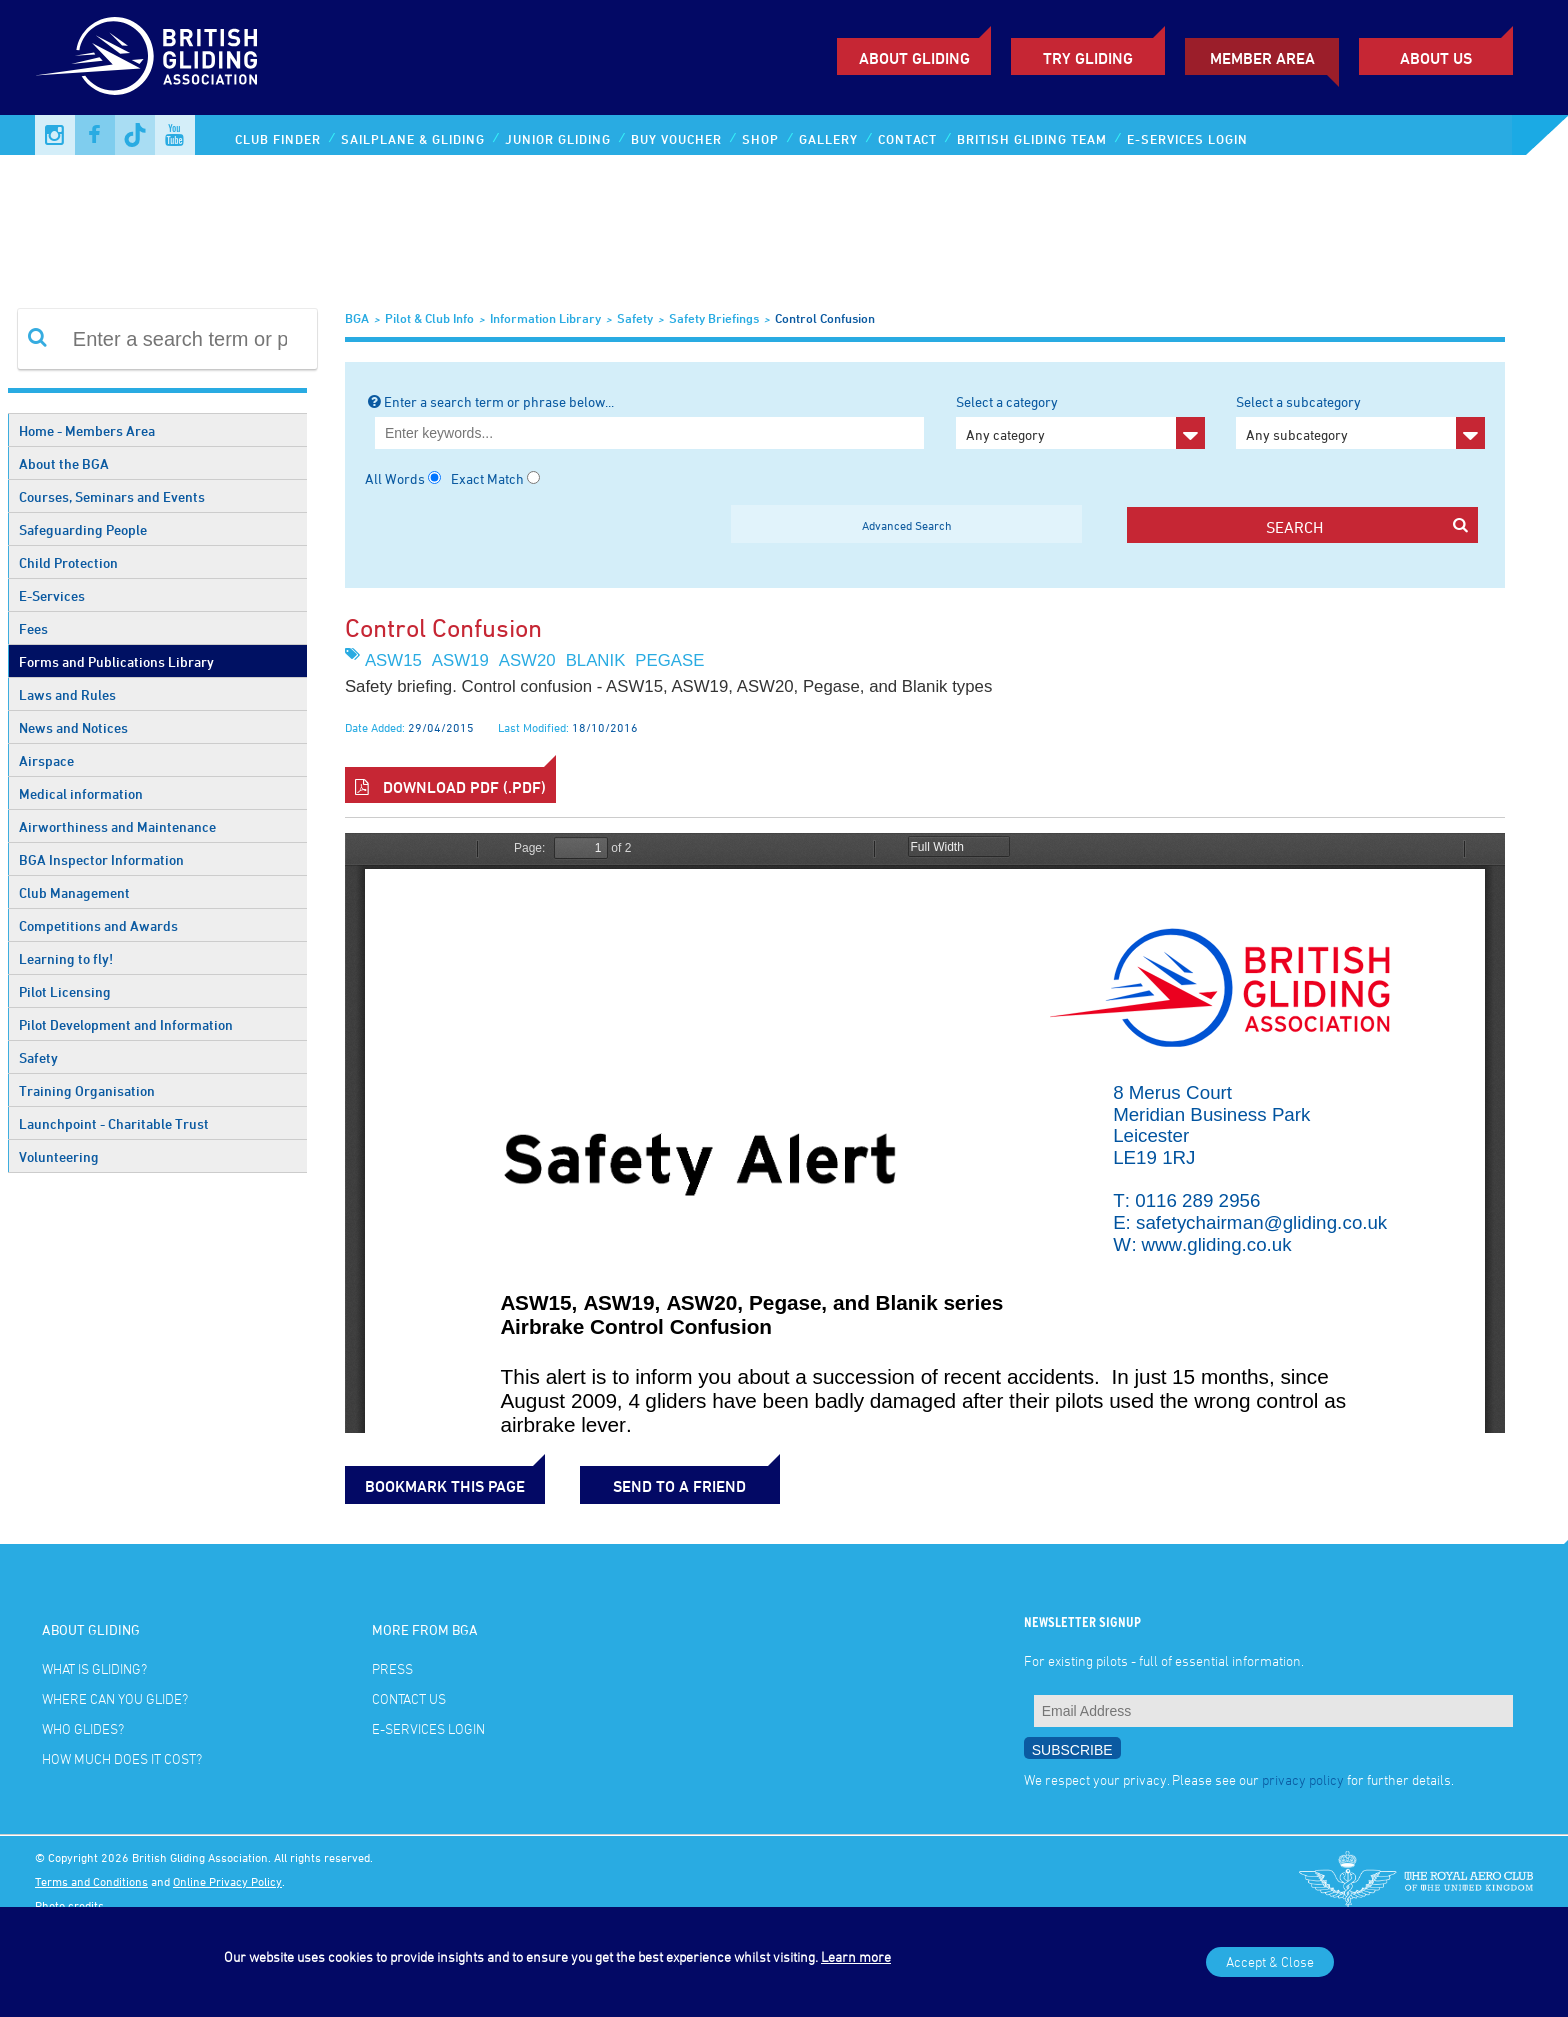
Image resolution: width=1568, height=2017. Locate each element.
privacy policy (1303, 1779)
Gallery (828, 139)
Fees (33, 628)
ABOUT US (1436, 58)
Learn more (856, 1956)
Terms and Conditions (91, 1881)
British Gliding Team (1032, 139)
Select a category (1080, 421)
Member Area (1262, 58)
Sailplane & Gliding (413, 139)
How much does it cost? (122, 1758)
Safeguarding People (83, 529)
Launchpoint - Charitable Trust (114, 1123)
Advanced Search (907, 525)
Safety (38, 1057)
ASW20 (527, 660)
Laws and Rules (67, 694)
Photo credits (69, 1905)
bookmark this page (445, 1486)
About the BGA (64, 463)
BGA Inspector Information (101, 859)
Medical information (81, 793)
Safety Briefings (714, 318)
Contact (907, 139)
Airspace (46, 760)
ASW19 (460, 660)
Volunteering (59, 1156)
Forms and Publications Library (116, 661)
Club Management (74, 892)
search (1366, 526)
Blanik (596, 660)
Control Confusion (825, 318)
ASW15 (393, 660)
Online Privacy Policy (227, 1881)
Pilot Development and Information (126, 1024)
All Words (395, 478)
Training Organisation (87, 1090)
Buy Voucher (676, 139)
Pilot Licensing (65, 991)
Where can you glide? (115, 1698)
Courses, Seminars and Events (112, 496)
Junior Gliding (558, 139)
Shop (760, 139)
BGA (357, 318)
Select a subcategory (1360, 421)
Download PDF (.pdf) (450, 787)
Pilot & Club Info (429, 318)
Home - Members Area (87, 430)
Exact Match (487, 478)
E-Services (52, 595)
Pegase (669, 660)
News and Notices (73, 727)
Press (392, 1668)
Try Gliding (1088, 58)
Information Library (545, 318)
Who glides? (83, 1728)
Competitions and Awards (98, 925)
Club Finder (278, 139)
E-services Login (1187, 139)
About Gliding (914, 58)
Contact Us (409, 1698)
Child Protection (68, 562)
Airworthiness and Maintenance (117, 826)
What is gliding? (94, 1668)
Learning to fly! (66, 958)
